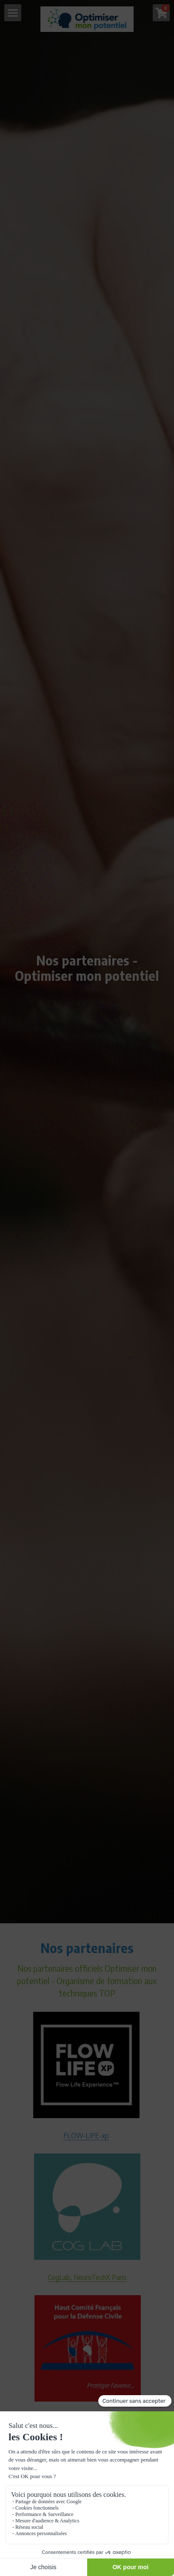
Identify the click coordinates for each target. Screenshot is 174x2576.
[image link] (87, 18)
